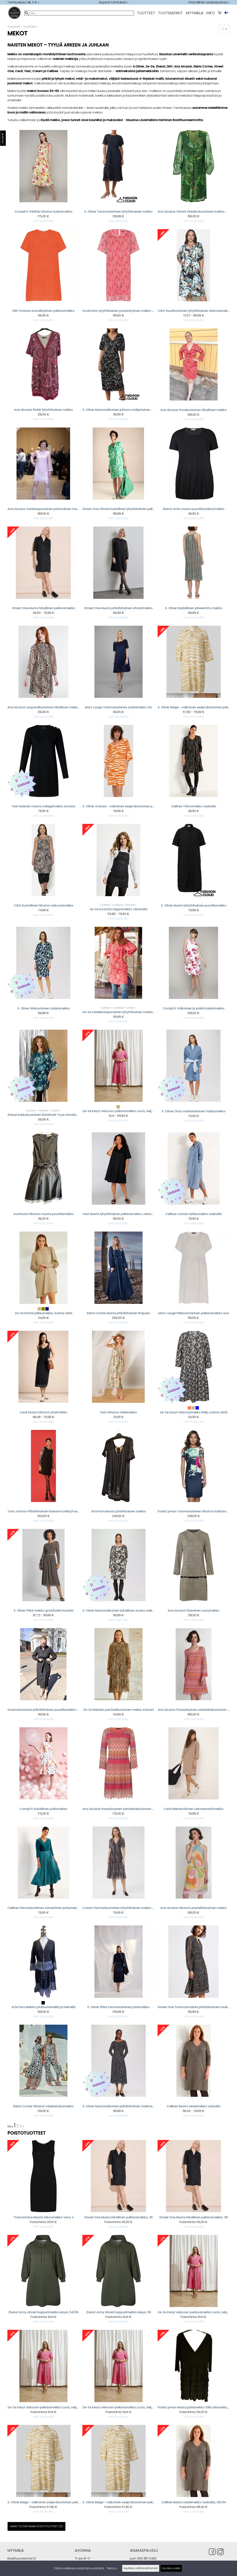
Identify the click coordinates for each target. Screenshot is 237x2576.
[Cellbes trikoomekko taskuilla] (194, 773)
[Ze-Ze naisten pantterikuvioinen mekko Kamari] (118, 1676)
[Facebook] (212, 2552)
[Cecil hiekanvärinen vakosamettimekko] (194, 1775)
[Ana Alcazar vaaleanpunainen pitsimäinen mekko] (43, 476)
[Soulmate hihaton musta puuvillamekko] (43, 1180)
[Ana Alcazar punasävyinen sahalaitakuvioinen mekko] (194, 1676)
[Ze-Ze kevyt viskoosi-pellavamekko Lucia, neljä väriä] (118, 1080)
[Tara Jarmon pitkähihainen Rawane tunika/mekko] (43, 1478)
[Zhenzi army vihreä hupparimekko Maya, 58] (118, 2281)
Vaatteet (30, 26)
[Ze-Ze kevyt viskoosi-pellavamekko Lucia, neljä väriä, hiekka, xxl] (43, 2376)
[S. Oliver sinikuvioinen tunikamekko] (43, 977)
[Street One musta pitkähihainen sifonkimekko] (118, 575)
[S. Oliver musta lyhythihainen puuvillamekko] (194, 874)
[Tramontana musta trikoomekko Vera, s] (43, 2186)
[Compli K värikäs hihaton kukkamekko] (43, 178)
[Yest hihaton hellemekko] (118, 1379)
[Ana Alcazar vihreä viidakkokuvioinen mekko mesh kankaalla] (194, 178)
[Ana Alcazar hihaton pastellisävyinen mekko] (194, 1874)
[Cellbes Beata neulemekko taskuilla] (194, 2073)
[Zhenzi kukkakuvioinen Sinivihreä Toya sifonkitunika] (43, 1080)
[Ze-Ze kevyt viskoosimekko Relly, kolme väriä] (194, 1379)
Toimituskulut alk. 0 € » (23, 2)
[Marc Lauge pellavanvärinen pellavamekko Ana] (194, 1280)
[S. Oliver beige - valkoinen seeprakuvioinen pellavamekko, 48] (43, 2471)
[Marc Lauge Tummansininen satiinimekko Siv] (118, 674)
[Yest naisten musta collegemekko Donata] (43, 773)
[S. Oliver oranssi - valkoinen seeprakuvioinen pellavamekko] (118, 773)
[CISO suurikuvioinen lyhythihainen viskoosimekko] (194, 277)
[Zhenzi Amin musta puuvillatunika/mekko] (194, 476)
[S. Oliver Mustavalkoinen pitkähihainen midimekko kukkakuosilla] (118, 2073)
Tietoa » (112, 2568)
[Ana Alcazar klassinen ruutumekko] (194, 1577)
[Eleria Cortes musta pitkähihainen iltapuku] (118, 1280)
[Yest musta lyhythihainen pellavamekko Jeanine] (118, 1180)
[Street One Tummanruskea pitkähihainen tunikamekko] (194, 1973)
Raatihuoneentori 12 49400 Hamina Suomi (21, 2559)
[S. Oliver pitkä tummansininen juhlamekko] (118, 1973)
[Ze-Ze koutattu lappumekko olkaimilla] (118, 874)
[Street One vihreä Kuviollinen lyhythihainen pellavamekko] (118, 476)
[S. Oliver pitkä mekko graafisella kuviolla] (43, 1577)
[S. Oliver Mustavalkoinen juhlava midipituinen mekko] (118, 376)
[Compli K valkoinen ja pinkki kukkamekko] (194, 977)
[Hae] (79, 13)
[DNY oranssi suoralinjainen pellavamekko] (43, 277)
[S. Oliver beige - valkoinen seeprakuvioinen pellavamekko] (194, 674)
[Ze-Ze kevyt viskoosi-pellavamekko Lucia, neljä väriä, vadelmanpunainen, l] (194, 2281)
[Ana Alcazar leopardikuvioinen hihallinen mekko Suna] (43, 674)
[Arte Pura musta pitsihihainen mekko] (118, 1478)
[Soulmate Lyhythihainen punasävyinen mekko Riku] (118, 277)
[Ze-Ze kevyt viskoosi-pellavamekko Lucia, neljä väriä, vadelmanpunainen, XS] (118, 2376)
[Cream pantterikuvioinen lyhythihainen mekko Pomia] (118, 1874)
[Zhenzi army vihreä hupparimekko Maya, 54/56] (43, 2281)
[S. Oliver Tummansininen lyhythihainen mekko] (118, 178)
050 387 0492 (146, 2558)
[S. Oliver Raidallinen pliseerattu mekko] (194, 575)
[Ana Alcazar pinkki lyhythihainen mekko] (43, 376)
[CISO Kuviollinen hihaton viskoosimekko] (43, 874)
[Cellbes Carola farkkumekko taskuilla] (194, 1180)
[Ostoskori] (219, 13)
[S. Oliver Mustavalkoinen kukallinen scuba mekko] (118, 1577)
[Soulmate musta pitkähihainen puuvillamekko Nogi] (43, 1676)
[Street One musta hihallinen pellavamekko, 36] (118, 2186)
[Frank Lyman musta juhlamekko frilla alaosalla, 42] (194, 2376)
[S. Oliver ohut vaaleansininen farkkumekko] (194, 1080)
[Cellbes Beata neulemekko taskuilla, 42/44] (194, 2471)
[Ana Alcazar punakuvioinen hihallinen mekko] (194, 376)
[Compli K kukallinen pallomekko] (43, 1775)
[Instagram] (220, 2552)
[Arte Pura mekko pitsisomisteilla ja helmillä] (43, 1973)
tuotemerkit (170, 13)
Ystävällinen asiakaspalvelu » (209, 2)
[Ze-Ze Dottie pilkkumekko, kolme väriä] (43, 1280)
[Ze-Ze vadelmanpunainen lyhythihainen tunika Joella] (118, 977)
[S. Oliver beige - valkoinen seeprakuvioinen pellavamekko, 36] (118, 2471)
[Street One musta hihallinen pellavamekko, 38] (194, 2186)
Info (210, 13)
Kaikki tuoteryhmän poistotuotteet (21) (36, 2526)
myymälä (194, 13)
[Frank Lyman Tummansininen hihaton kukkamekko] (194, 1478)
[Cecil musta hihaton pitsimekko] (43, 1379)
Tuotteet (146, 13)
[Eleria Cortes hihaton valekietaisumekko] (43, 2073)
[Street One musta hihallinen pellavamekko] (43, 575)
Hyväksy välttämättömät (141, 2568)
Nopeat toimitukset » (113, 2)
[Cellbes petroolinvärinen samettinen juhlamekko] (43, 1874)
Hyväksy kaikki (171, 2568)
